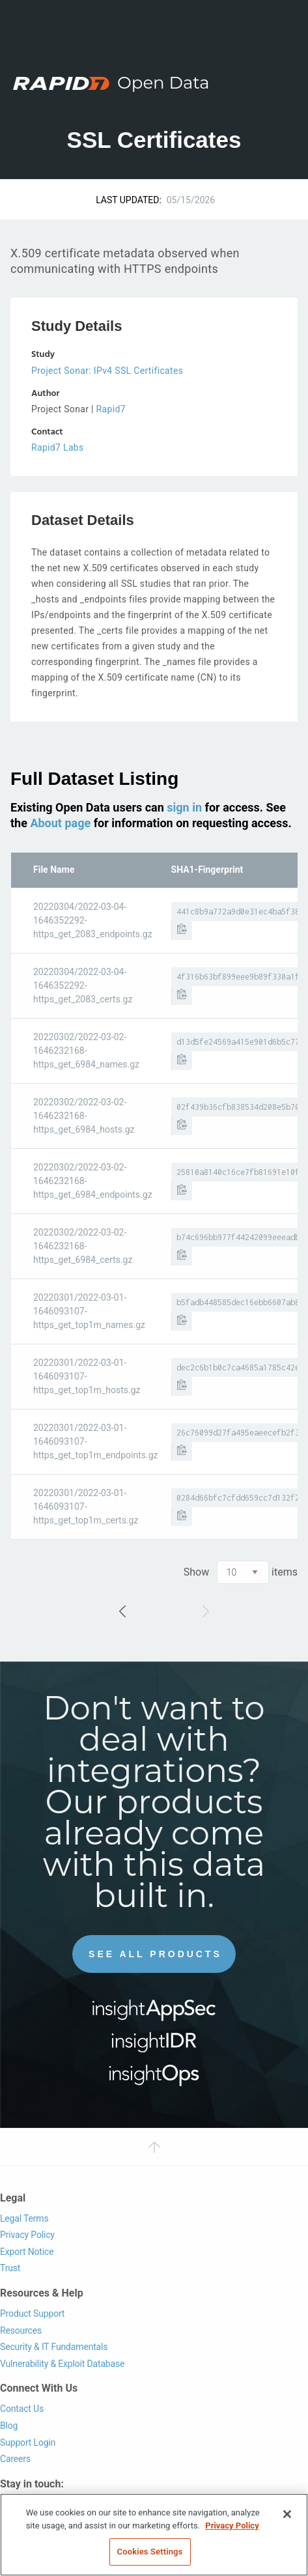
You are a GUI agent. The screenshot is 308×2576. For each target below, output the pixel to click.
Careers (15, 2459)
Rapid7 (111, 409)
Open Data (163, 82)
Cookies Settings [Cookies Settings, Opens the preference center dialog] (150, 2551)
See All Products (155, 1954)
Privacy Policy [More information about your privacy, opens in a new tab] (232, 2525)
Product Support (32, 2313)
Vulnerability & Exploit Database (62, 2363)
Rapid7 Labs (57, 447)
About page (60, 823)
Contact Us (22, 2408)
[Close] (287, 2514)
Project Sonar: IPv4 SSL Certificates (107, 370)
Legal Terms (24, 2218)
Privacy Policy (27, 2234)
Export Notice (26, 2251)
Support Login (27, 2442)
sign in (184, 807)
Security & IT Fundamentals (53, 2347)
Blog (9, 2425)
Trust (10, 2268)
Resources (21, 2330)
